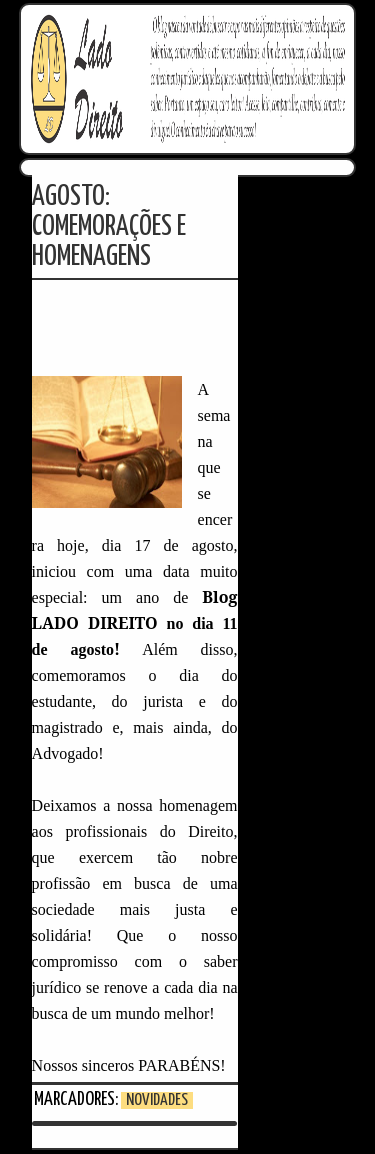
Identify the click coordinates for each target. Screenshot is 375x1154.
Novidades (157, 1100)
